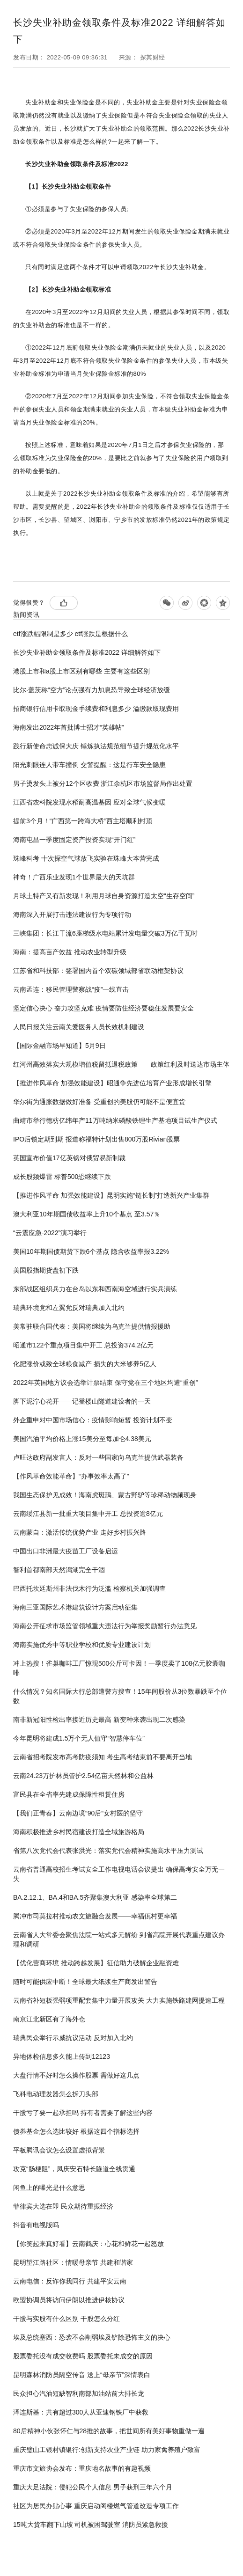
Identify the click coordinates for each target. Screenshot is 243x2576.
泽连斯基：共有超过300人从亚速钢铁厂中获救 (80, 2412)
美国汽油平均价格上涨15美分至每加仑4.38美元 (82, 1438)
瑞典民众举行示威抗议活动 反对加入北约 (73, 2038)
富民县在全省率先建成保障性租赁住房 (69, 1794)
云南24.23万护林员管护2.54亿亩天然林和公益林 (83, 1775)
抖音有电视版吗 (36, 2225)
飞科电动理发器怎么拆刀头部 (55, 2094)
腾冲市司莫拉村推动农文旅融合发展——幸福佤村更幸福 (95, 1916)
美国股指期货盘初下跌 (46, 1270)
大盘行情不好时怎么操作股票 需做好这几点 (76, 2075)
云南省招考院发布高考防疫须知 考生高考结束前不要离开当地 (102, 1757)
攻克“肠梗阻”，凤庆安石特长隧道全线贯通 (74, 2169)
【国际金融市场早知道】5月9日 (59, 1045)
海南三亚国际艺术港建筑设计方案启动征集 (75, 1607)
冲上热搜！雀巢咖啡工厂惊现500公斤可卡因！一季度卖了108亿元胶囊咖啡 (119, 1668)
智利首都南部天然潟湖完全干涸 (59, 1569)
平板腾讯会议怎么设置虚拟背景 (59, 2150)
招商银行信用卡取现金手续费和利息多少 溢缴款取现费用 (96, 708)
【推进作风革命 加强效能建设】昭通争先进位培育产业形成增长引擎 (112, 1083)
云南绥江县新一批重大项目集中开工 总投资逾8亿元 (88, 1513)
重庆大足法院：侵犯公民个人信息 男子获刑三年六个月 (92, 2487)
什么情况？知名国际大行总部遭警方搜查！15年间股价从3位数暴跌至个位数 (120, 1696)
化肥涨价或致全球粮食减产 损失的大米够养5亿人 (84, 1364)
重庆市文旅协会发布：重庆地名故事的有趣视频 (82, 2468)
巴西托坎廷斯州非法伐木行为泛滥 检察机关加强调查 (89, 1588)
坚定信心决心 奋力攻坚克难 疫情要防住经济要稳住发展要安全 (103, 1008)
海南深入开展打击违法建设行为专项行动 (72, 914)
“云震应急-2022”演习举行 (50, 1233)
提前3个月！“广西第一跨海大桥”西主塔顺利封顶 (82, 821)
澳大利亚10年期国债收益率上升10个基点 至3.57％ (86, 1214)
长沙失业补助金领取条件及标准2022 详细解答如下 (87, 652)
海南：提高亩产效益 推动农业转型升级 (69, 952)
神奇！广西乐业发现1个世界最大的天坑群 (74, 877)
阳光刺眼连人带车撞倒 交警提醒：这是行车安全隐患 (89, 764)
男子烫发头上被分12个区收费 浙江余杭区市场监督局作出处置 (102, 783)
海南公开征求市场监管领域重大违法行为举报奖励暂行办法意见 (105, 1626)
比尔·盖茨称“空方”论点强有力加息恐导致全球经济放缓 (91, 690)
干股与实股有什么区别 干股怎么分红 (66, 2318)
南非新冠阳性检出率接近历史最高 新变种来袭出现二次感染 (99, 1719)
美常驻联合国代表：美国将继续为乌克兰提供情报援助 (91, 1326)
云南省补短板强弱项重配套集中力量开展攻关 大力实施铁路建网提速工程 (119, 2000)
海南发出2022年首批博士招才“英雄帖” (68, 727)
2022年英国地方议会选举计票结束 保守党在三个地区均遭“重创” (105, 1382)
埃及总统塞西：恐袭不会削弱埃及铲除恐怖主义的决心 (91, 2337)
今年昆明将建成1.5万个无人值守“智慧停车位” (79, 1738)
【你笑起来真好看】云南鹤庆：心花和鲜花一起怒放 (88, 2243)
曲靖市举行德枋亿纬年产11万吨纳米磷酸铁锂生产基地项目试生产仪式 (115, 1120)
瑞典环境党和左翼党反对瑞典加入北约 (69, 1307)
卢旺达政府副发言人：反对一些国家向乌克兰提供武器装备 (98, 1457)
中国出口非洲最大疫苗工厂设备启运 (65, 1551)
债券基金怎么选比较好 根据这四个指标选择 (76, 2131)
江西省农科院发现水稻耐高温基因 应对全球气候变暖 (89, 802)
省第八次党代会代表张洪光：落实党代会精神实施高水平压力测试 (108, 1850)
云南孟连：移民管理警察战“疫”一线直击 (71, 989)
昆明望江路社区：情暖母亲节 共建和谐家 (73, 2262)
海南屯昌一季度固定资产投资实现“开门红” (74, 839)
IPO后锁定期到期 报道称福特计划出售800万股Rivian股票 (96, 1139)
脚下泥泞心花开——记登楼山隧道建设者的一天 (82, 1401)
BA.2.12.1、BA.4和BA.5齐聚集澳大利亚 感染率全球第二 (95, 1897)
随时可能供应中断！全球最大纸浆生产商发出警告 (85, 1981)
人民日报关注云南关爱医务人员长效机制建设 (78, 1027)
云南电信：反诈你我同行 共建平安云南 (69, 2281)
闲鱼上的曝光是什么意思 (49, 2187)
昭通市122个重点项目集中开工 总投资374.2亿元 (83, 1345)
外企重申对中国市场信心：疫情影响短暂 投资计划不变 (92, 1420)
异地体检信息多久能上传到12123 (61, 2056)
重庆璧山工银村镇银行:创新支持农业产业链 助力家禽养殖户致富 (106, 2449)
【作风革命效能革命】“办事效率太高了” (71, 1476)
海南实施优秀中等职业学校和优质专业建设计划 (82, 1644)
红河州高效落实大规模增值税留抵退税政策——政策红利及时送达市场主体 (121, 1064)
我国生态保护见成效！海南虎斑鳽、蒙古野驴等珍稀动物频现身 (105, 1495)
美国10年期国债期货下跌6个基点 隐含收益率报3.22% (91, 1251)
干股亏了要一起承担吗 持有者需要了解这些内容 (83, 2112)
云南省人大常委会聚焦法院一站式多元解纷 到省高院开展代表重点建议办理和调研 (119, 1939)
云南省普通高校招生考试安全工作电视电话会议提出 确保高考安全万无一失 (119, 1874)
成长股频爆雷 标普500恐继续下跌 (62, 1176)
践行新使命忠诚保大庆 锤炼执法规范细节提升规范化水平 (96, 746)
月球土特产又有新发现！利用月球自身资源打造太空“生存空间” (103, 896)
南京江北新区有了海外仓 (49, 2019)
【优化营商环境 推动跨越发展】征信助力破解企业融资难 (96, 1963)
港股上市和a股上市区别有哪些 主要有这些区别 (81, 671)
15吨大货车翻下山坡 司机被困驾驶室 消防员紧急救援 (90, 2524)
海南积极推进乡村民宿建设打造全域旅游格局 (78, 1832)
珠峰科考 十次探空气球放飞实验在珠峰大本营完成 (86, 858)
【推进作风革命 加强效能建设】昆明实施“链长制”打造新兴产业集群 (111, 1195)
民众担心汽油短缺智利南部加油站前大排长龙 (78, 2393)
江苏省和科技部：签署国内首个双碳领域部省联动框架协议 (98, 970)
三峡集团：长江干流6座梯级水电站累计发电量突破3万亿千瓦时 (105, 933)
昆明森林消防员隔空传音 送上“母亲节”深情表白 (81, 2374)
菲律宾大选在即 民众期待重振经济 (63, 2206)
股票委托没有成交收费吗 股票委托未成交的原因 (83, 2356)
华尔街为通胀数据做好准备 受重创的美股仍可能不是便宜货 (99, 1101)
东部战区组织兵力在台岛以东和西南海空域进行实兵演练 (95, 1289)
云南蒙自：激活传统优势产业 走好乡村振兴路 (79, 1532)
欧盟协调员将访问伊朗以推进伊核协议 (69, 2300)
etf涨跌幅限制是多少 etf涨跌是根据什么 (70, 633)
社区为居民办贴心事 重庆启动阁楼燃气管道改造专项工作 (96, 2506)
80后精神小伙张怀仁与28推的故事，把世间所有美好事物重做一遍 (109, 2431)
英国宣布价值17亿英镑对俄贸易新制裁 (69, 1158)
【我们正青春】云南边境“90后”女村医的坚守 (78, 1813)
